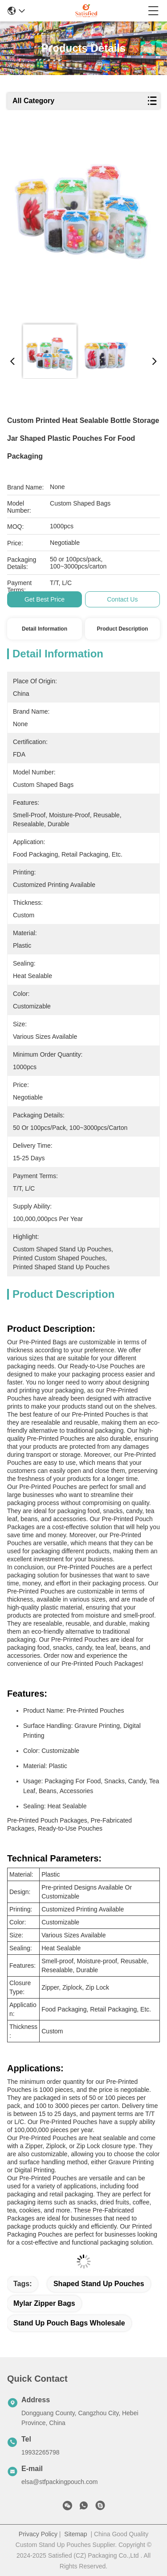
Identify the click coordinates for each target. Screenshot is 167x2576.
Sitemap (75, 2534)
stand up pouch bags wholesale (69, 2323)
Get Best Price (44, 599)
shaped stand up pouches (98, 2283)
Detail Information (44, 629)
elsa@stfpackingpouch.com (59, 2481)
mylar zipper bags (44, 2303)
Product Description (122, 629)
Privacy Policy (38, 2534)
